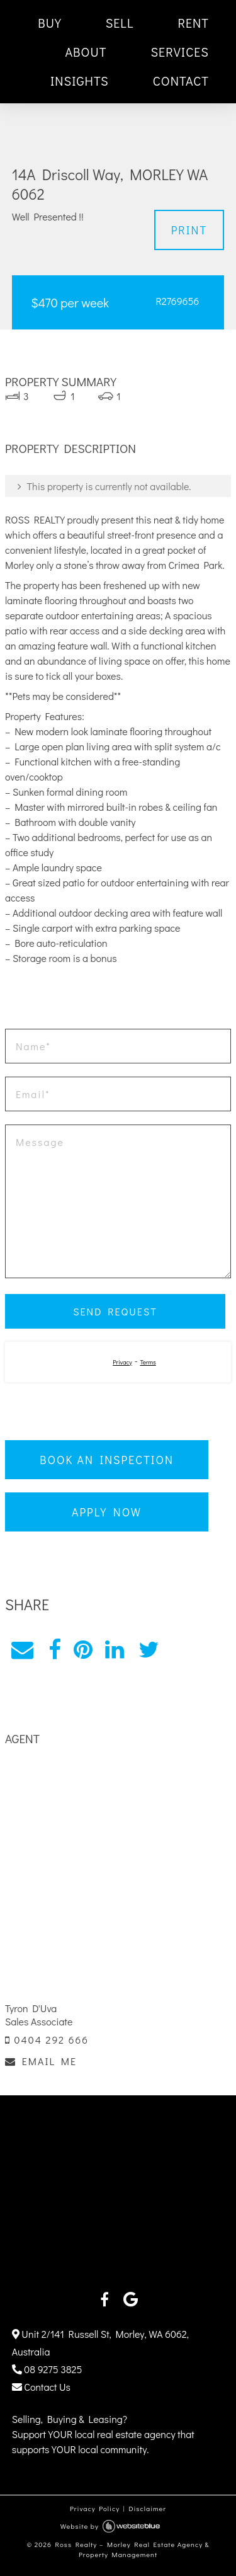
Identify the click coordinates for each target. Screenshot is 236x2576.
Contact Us (41, 2386)
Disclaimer (147, 2508)
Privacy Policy (95, 2508)
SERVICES (179, 51)
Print (189, 230)
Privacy (122, 1362)
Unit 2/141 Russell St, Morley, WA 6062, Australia (100, 2342)
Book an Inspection (107, 1459)
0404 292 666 (47, 2039)
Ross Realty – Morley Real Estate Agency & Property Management (132, 2549)
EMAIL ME (41, 2061)
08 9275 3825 (47, 2369)
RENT (193, 22)
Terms (147, 1362)
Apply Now (107, 1512)
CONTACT (181, 80)
